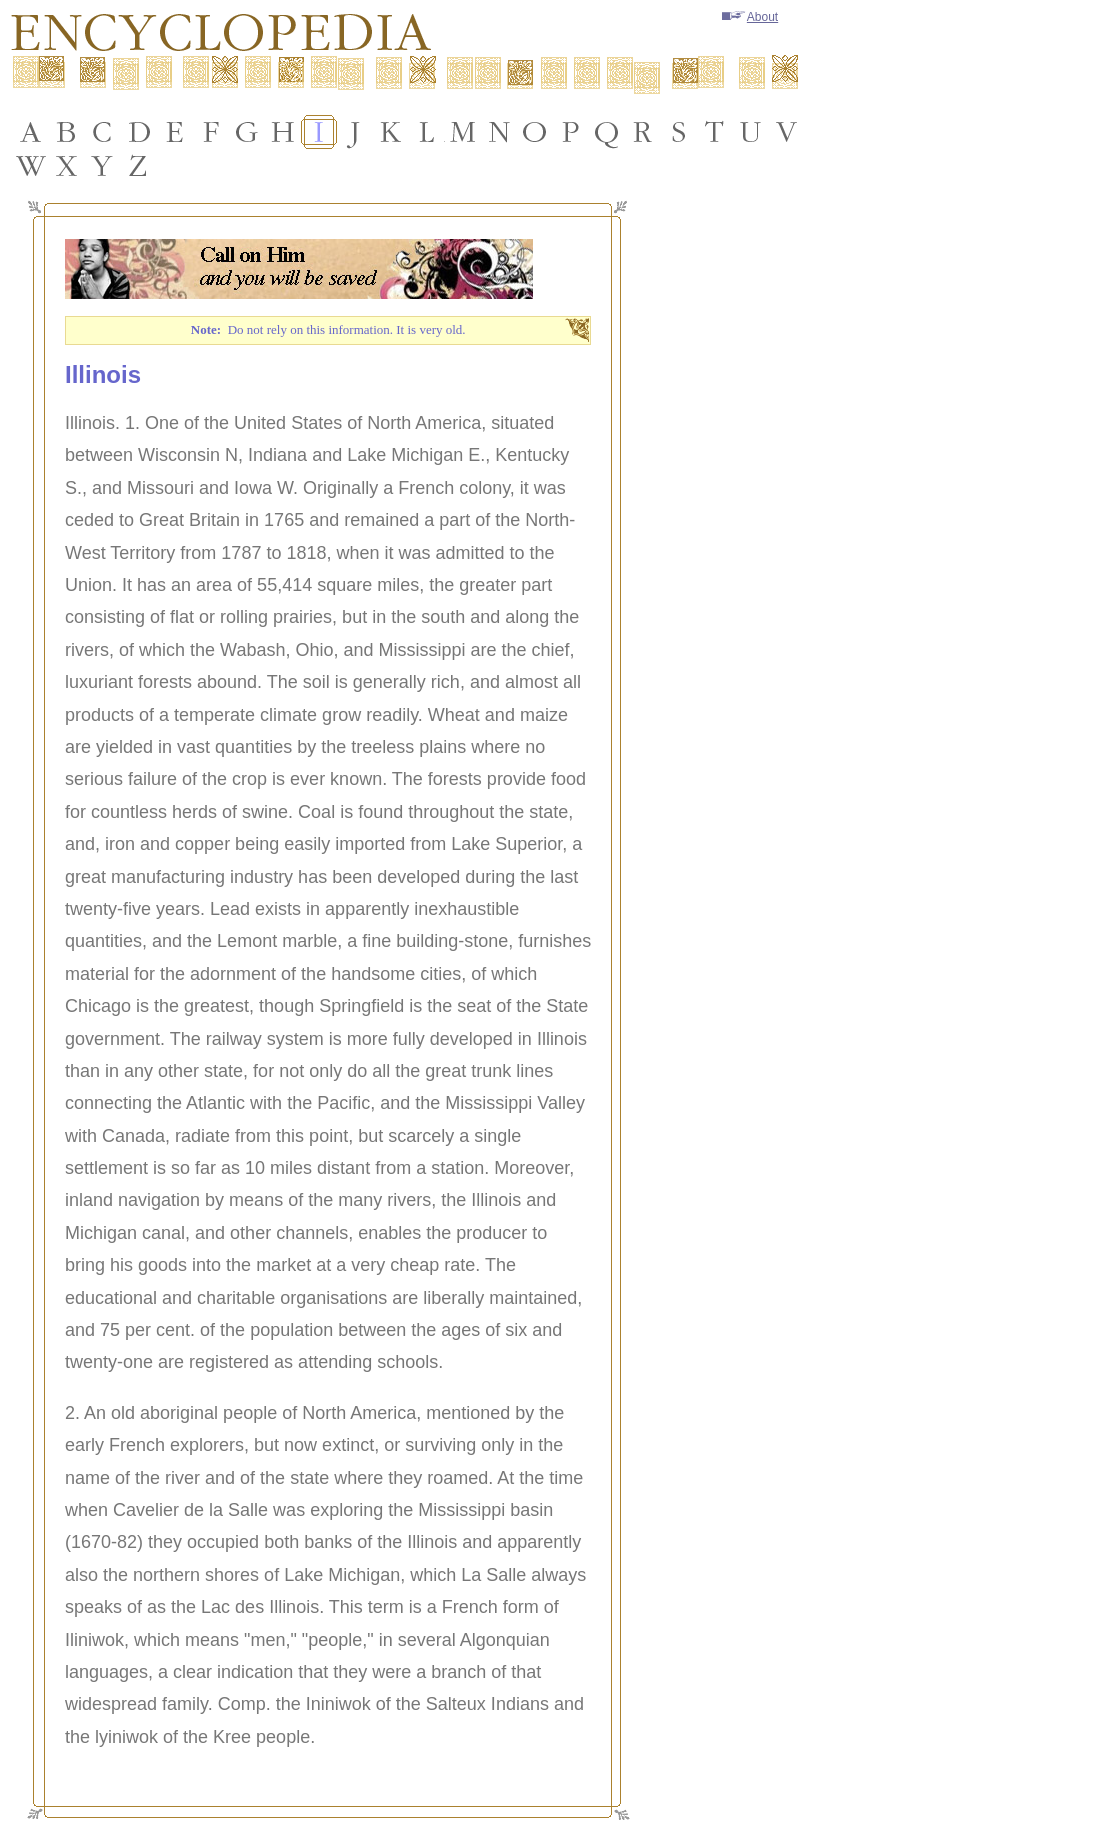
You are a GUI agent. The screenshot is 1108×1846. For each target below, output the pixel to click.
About (750, 17)
